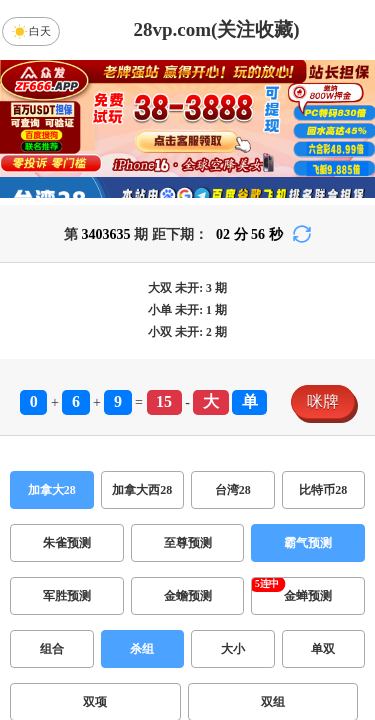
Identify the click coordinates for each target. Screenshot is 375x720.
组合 (52, 649)
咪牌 (323, 401)
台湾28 (233, 490)
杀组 (142, 649)
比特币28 (323, 490)
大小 (233, 649)
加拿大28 (52, 490)
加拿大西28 (142, 490)
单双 (323, 649)
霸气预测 (308, 543)
